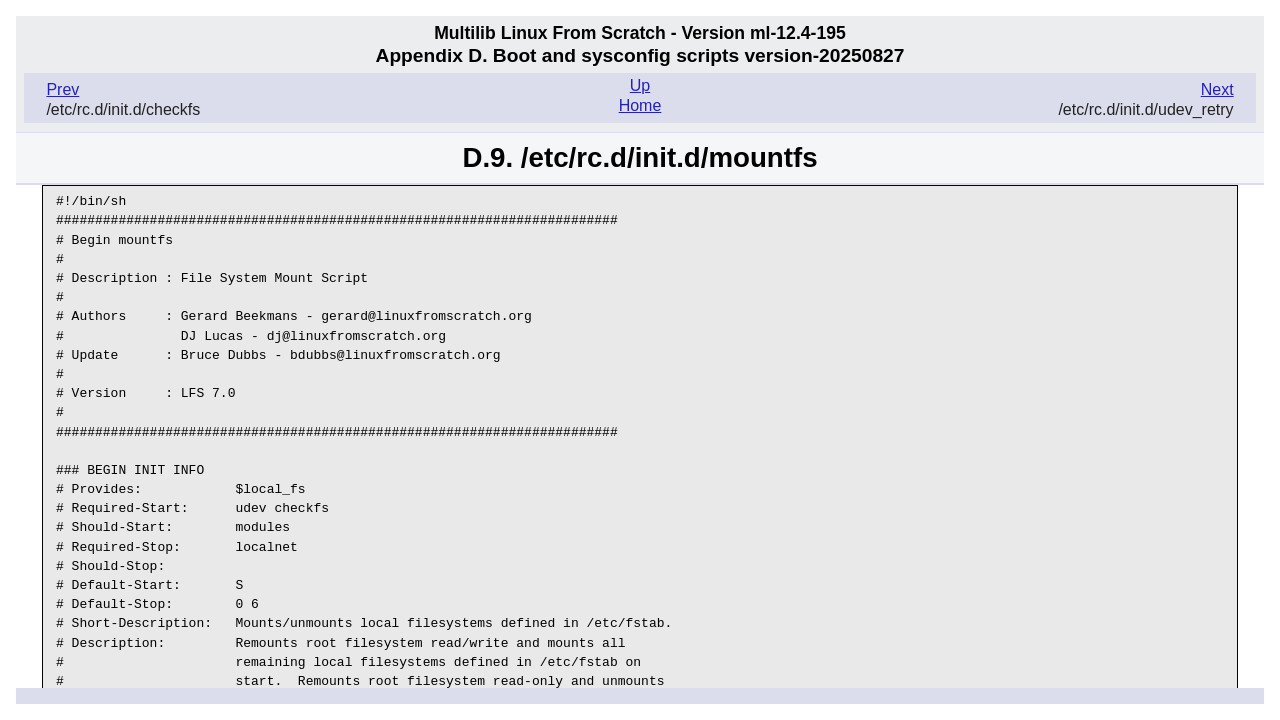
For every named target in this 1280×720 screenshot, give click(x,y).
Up (640, 85)
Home (640, 105)
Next (1217, 89)
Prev (62, 89)
